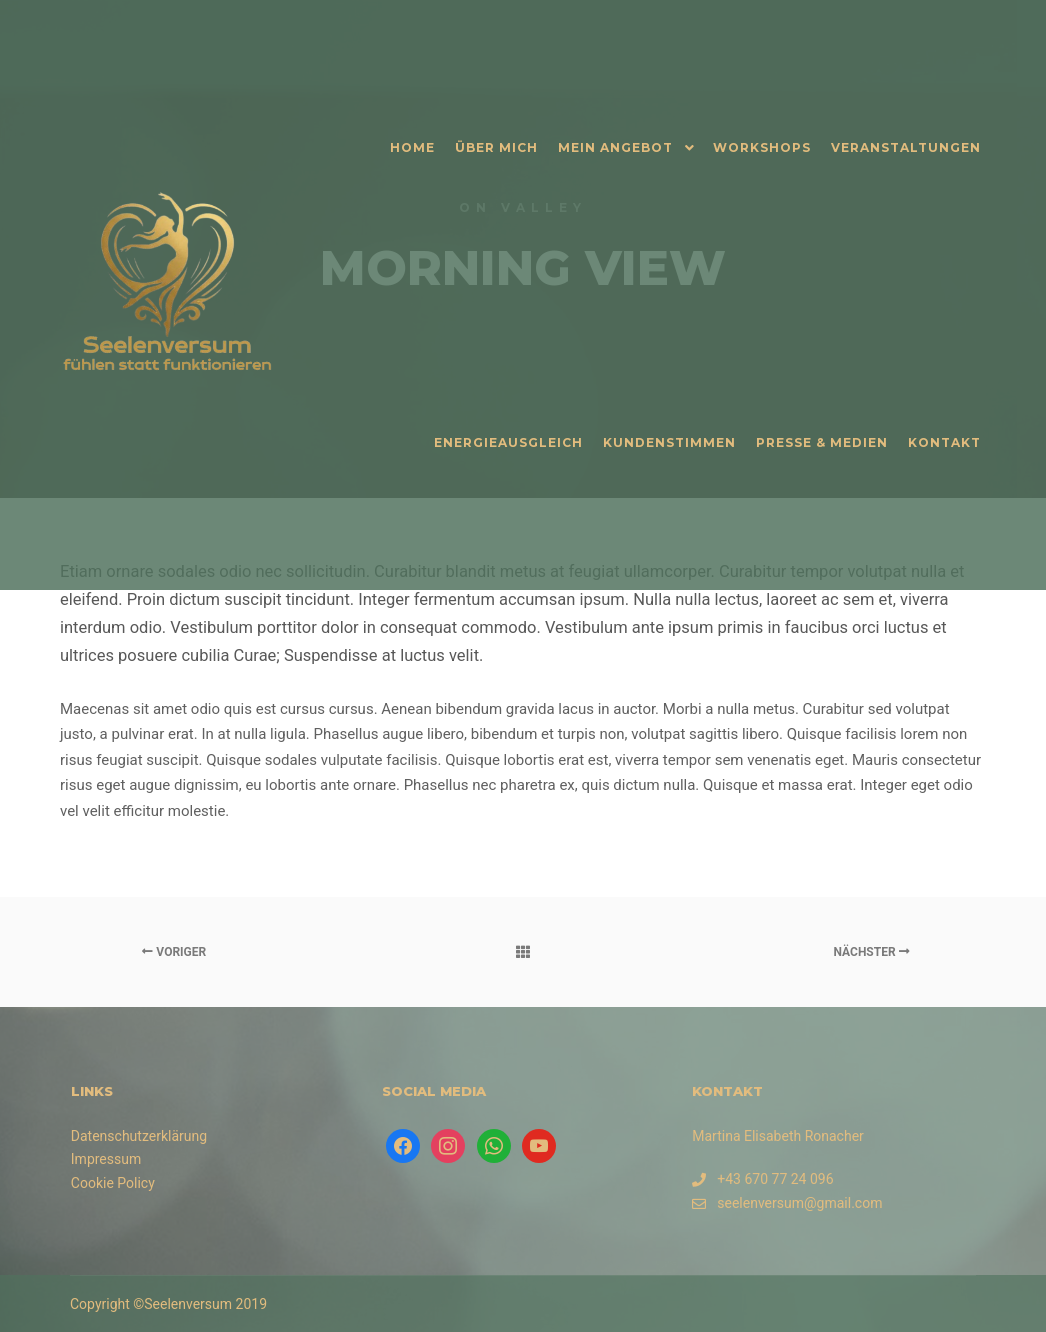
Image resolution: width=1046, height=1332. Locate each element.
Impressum (106, 1159)
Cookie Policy (113, 1183)
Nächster (872, 952)
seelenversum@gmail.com (787, 1203)
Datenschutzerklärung (139, 1136)
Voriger (174, 952)
